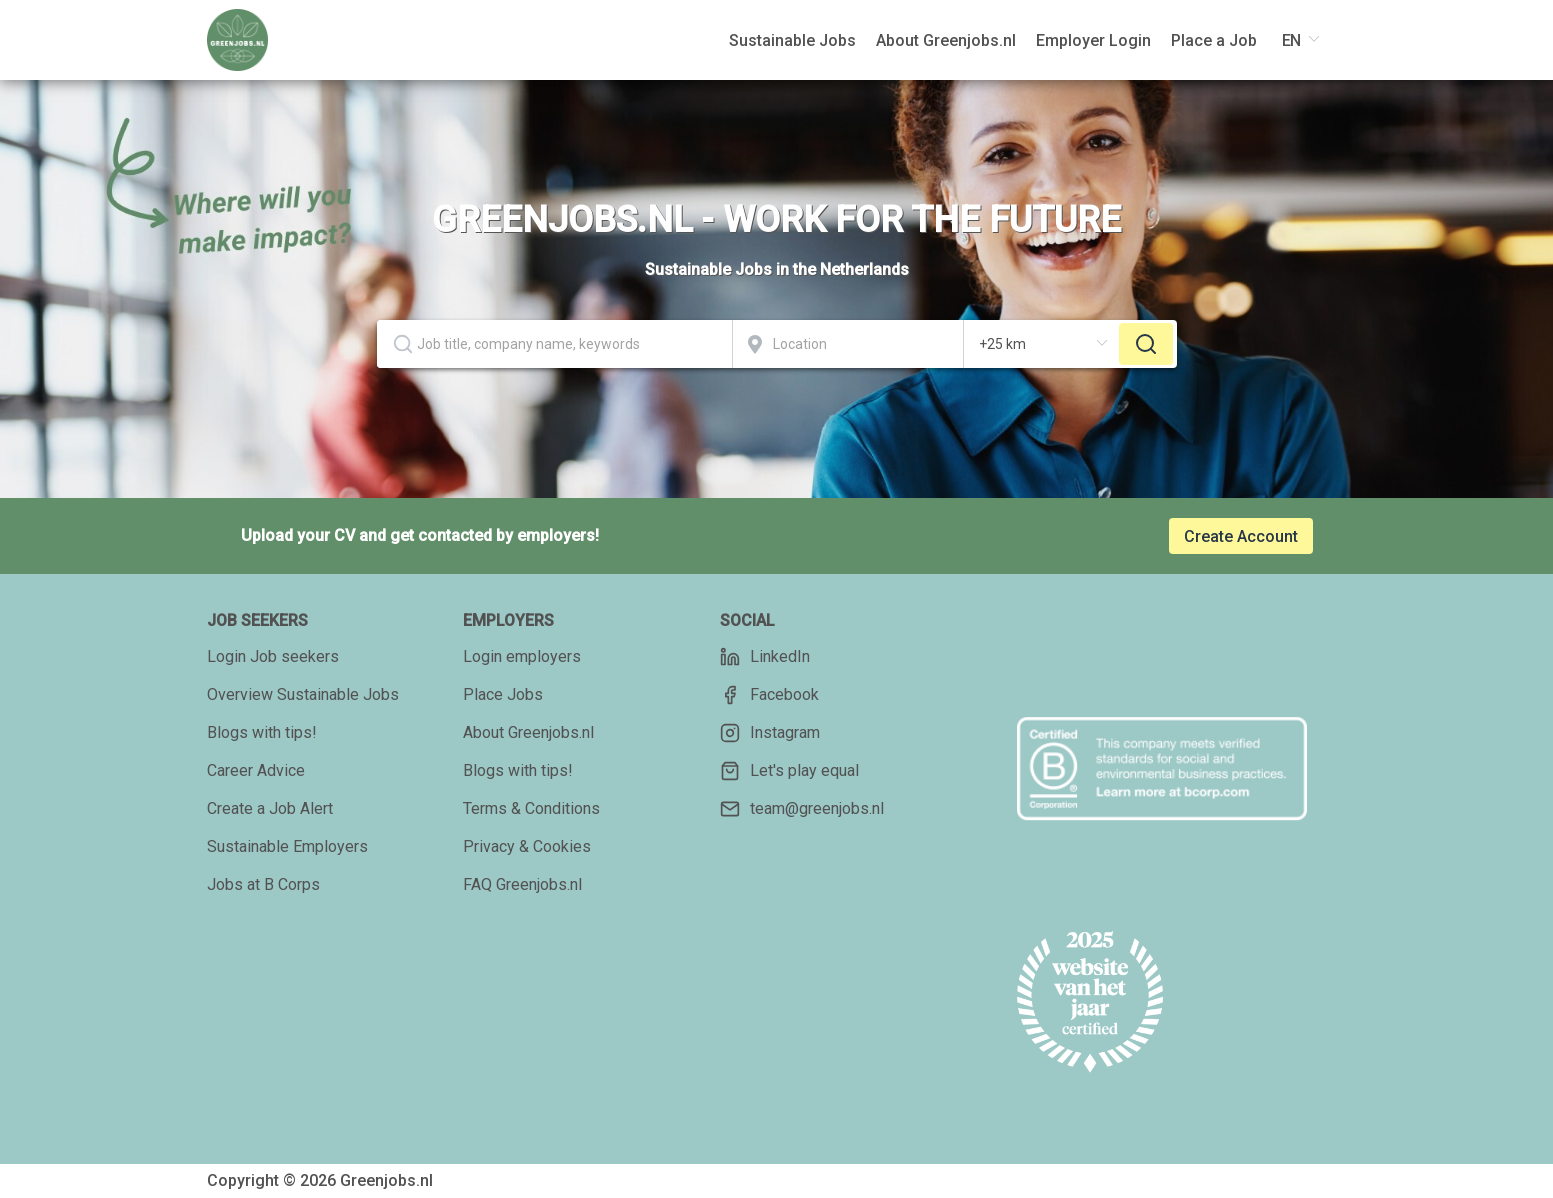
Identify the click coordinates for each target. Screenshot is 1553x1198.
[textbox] (554, 344)
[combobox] (555, 344)
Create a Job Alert (270, 808)
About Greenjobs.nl (528, 732)
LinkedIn (765, 657)
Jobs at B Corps (263, 884)
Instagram (770, 733)
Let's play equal (789, 771)
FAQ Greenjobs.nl (522, 884)
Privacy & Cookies (527, 846)
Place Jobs (503, 694)
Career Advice (256, 770)
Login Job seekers (273, 656)
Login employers (522, 656)
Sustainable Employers (287, 846)
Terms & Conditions (531, 808)
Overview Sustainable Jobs (303, 694)
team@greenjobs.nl (802, 809)
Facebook (769, 695)
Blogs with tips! (262, 732)
